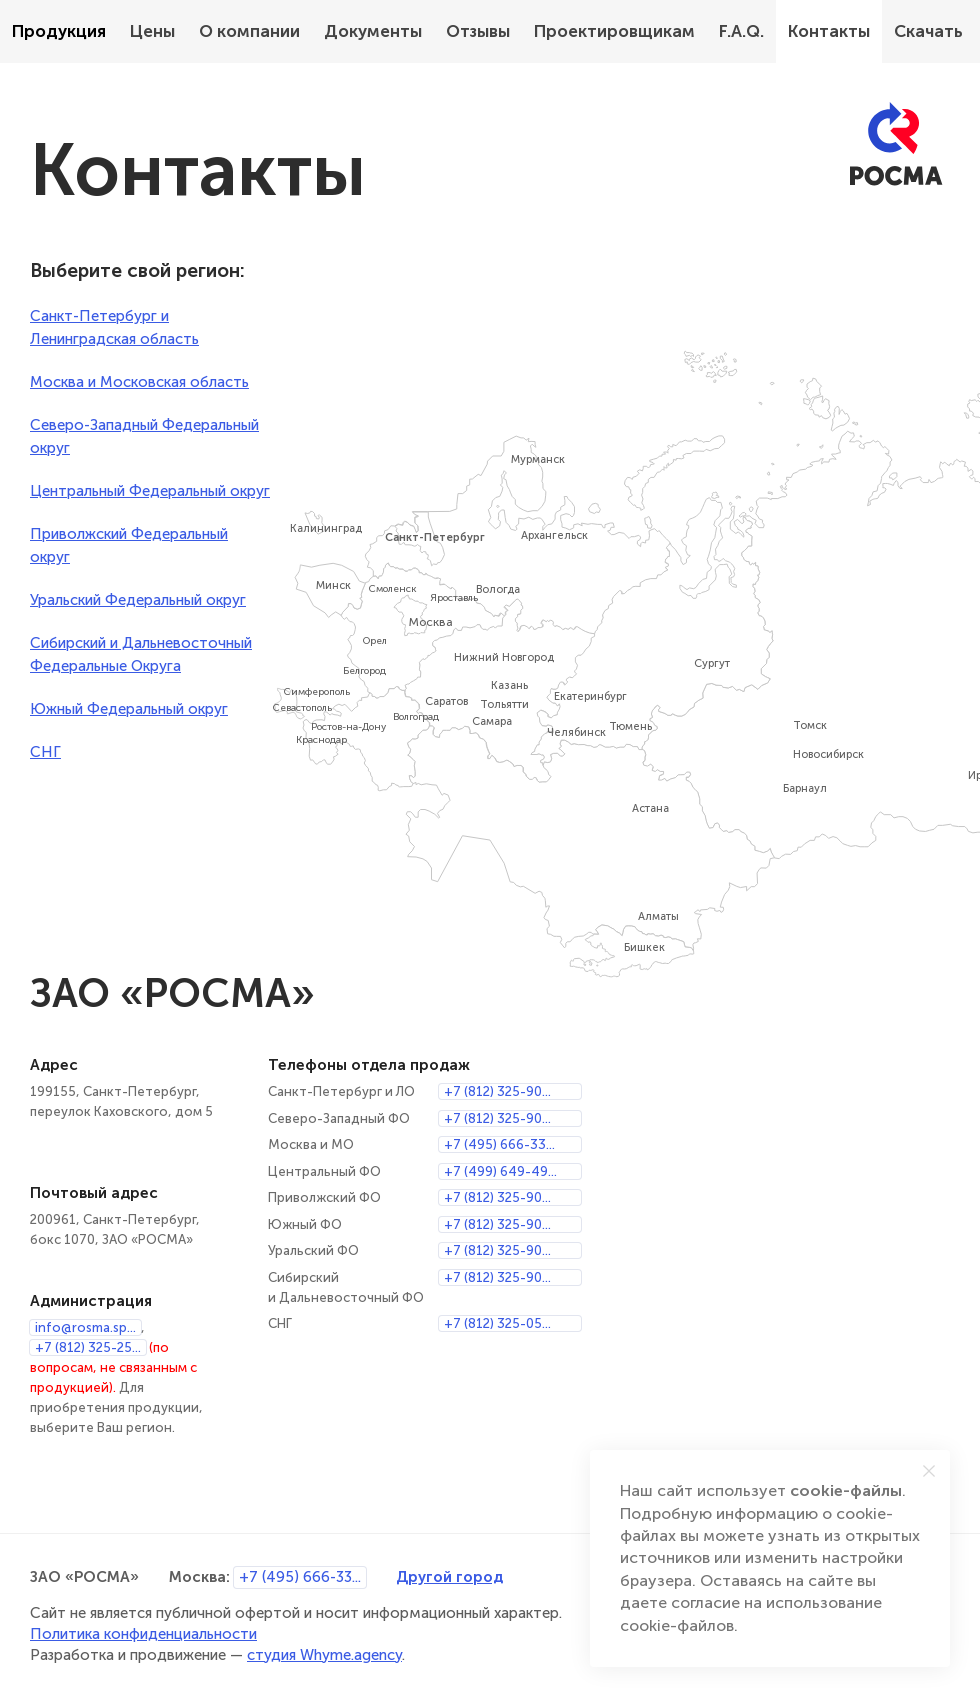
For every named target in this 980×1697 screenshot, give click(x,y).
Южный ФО (305, 1224)
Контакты (829, 31)
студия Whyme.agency (324, 1655)
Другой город (449, 1576)
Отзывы (478, 31)
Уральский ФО (313, 1250)
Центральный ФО (324, 1171)
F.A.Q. (741, 31)
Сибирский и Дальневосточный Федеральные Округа (141, 654)
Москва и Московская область (139, 382)
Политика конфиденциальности (143, 1634)
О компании (249, 31)
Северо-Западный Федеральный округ (144, 436)
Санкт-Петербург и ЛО (341, 1091)
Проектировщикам (614, 31)
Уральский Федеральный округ (138, 600)
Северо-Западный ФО (339, 1118)
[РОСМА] (896, 144)
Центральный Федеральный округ (150, 491)
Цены (152, 31)
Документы (373, 31)
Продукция (59, 31)
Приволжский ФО (324, 1197)
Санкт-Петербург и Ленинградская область (114, 327)
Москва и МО (311, 1144)
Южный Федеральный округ (129, 709)
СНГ (45, 752)
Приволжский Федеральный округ (129, 545)
